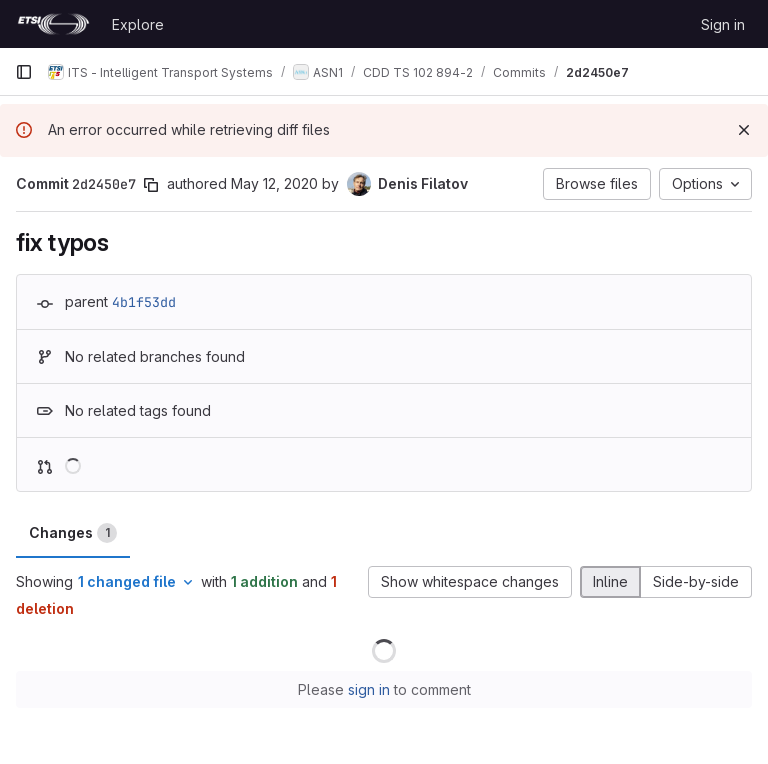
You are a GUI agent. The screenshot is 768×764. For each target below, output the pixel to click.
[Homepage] (53, 24)
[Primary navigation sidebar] (24, 72)
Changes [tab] (73, 533)
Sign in (723, 24)
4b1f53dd (144, 302)
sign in (369, 689)
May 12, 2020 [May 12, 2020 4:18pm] (274, 183)
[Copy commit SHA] (151, 185)
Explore (138, 24)
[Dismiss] (744, 130)
